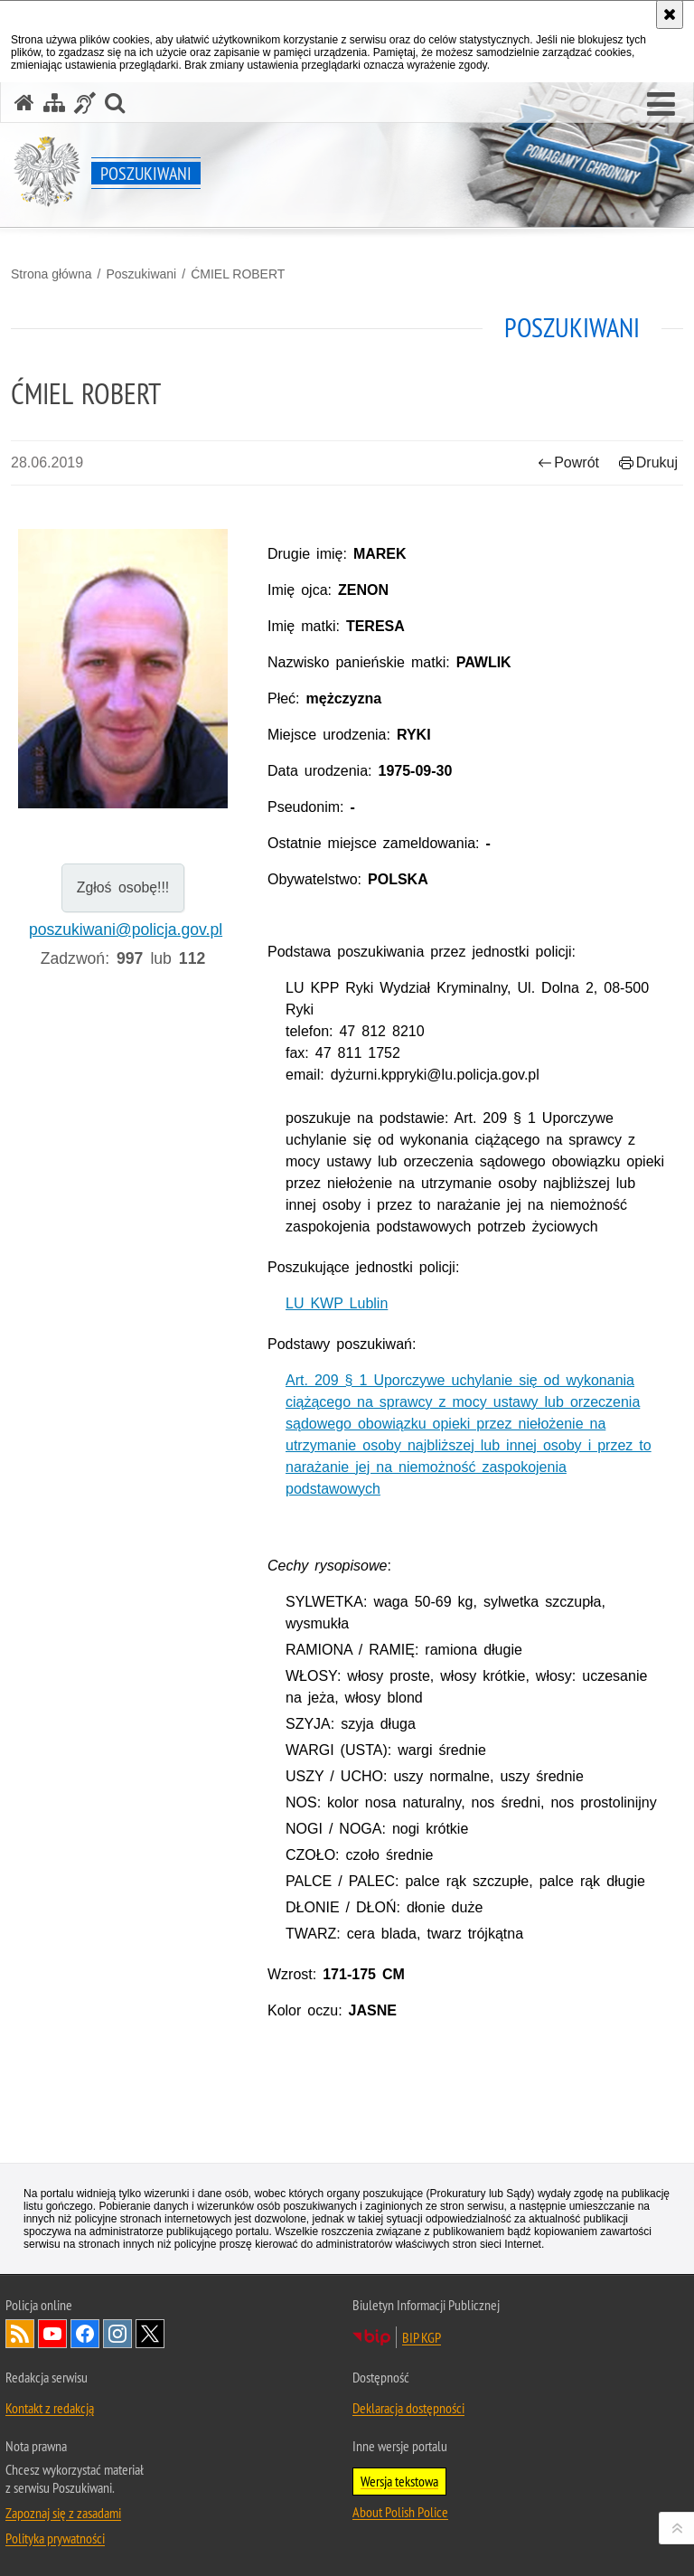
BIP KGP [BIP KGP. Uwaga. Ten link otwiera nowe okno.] (421, 2337)
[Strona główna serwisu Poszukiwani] (24, 102)
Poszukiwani (141, 274)
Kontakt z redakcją (49, 2408)
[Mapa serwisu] (54, 102)
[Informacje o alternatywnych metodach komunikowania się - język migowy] (85, 102)
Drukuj (648, 462)
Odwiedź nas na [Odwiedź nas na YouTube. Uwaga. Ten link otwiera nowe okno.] (52, 2333)
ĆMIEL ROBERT (238, 274)
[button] (661, 105)
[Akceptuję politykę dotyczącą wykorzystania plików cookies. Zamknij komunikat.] (669, 14)
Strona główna (51, 274)
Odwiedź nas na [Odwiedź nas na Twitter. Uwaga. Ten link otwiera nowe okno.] (150, 2333)
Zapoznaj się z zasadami (63, 2513)
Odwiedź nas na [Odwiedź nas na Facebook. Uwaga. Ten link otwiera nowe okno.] (84, 2333)
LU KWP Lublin (337, 1303)
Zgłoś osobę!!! (123, 887)
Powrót (568, 462)
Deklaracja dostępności (408, 2408)
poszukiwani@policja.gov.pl (125, 929)
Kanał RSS (19, 2333)
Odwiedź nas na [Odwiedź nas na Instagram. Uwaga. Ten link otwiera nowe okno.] (117, 2333)
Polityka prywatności (55, 2538)
